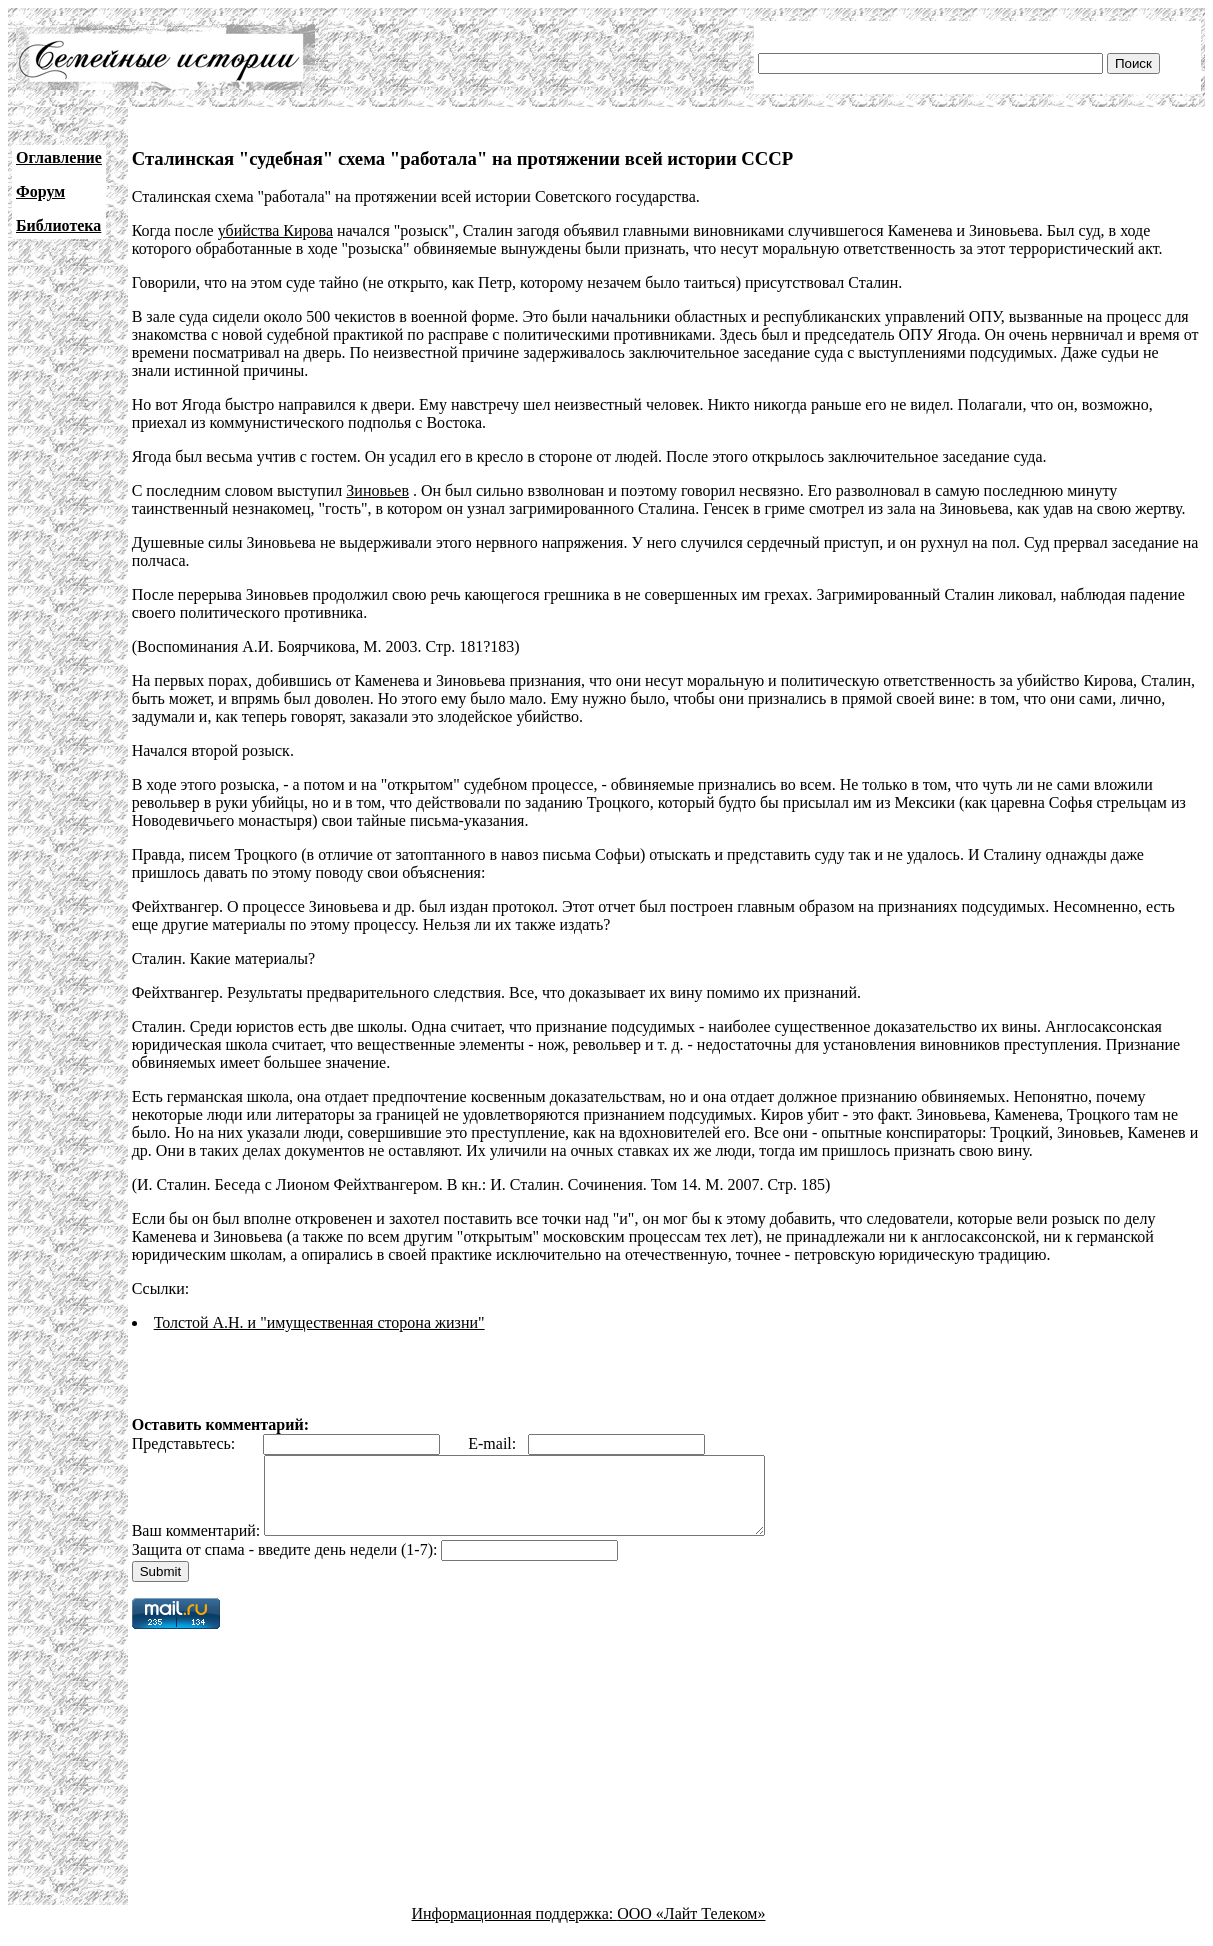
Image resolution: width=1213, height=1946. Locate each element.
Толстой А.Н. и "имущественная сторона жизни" (319, 1322)
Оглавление (59, 157)
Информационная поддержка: (515, 1928)
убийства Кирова (275, 230)
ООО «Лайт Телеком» (691, 1928)
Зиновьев (377, 490)
